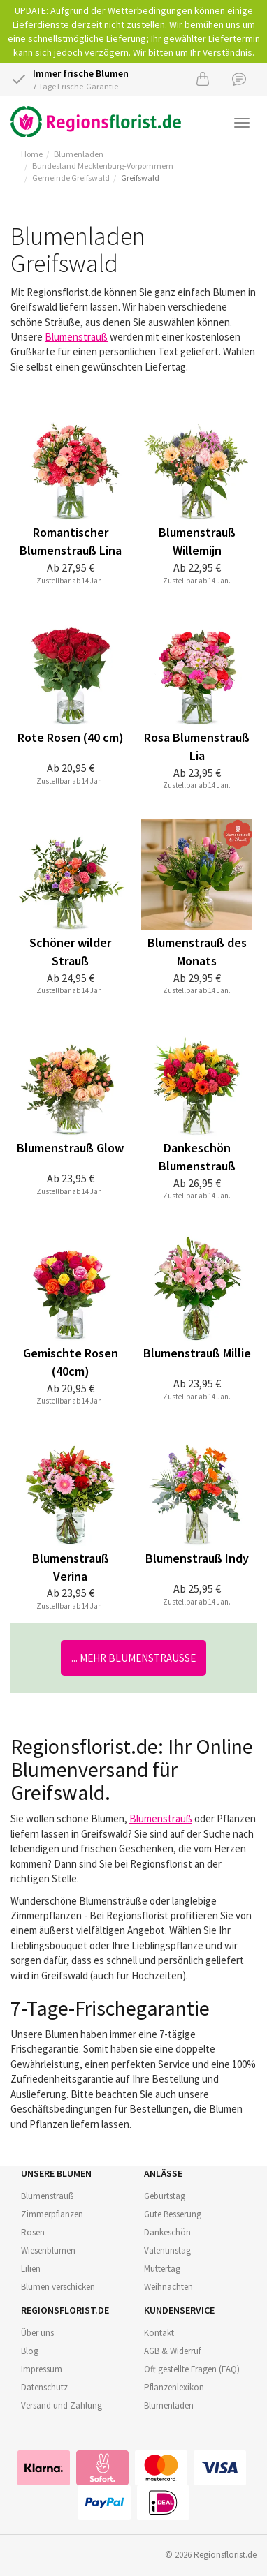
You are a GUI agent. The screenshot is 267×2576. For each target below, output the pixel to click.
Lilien (31, 2269)
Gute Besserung (172, 2214)
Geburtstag (164, 2196)
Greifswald (140, 177)
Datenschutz (44, 2387)
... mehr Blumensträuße (133, 1658)
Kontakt (159, 2333)
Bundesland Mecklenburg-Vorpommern (102, 166)
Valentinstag (167, 2250)
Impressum (41, 2369)
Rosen (33, 2232)
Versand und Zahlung (61, 2405)
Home (32, 154)
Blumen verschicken (58, 2287)
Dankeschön (167, 2232)
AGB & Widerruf (172, 2351)
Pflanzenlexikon (174, 2387)
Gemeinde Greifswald (71, 177)
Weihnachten (168, 2287)
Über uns (37, 2333)
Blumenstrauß (76, 336)
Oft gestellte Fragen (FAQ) (192, 2369)
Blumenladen (78, 154)
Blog (29, 2351)
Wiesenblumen (48, 2250)
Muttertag (162, 2269)
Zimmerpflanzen (52, 2214)
